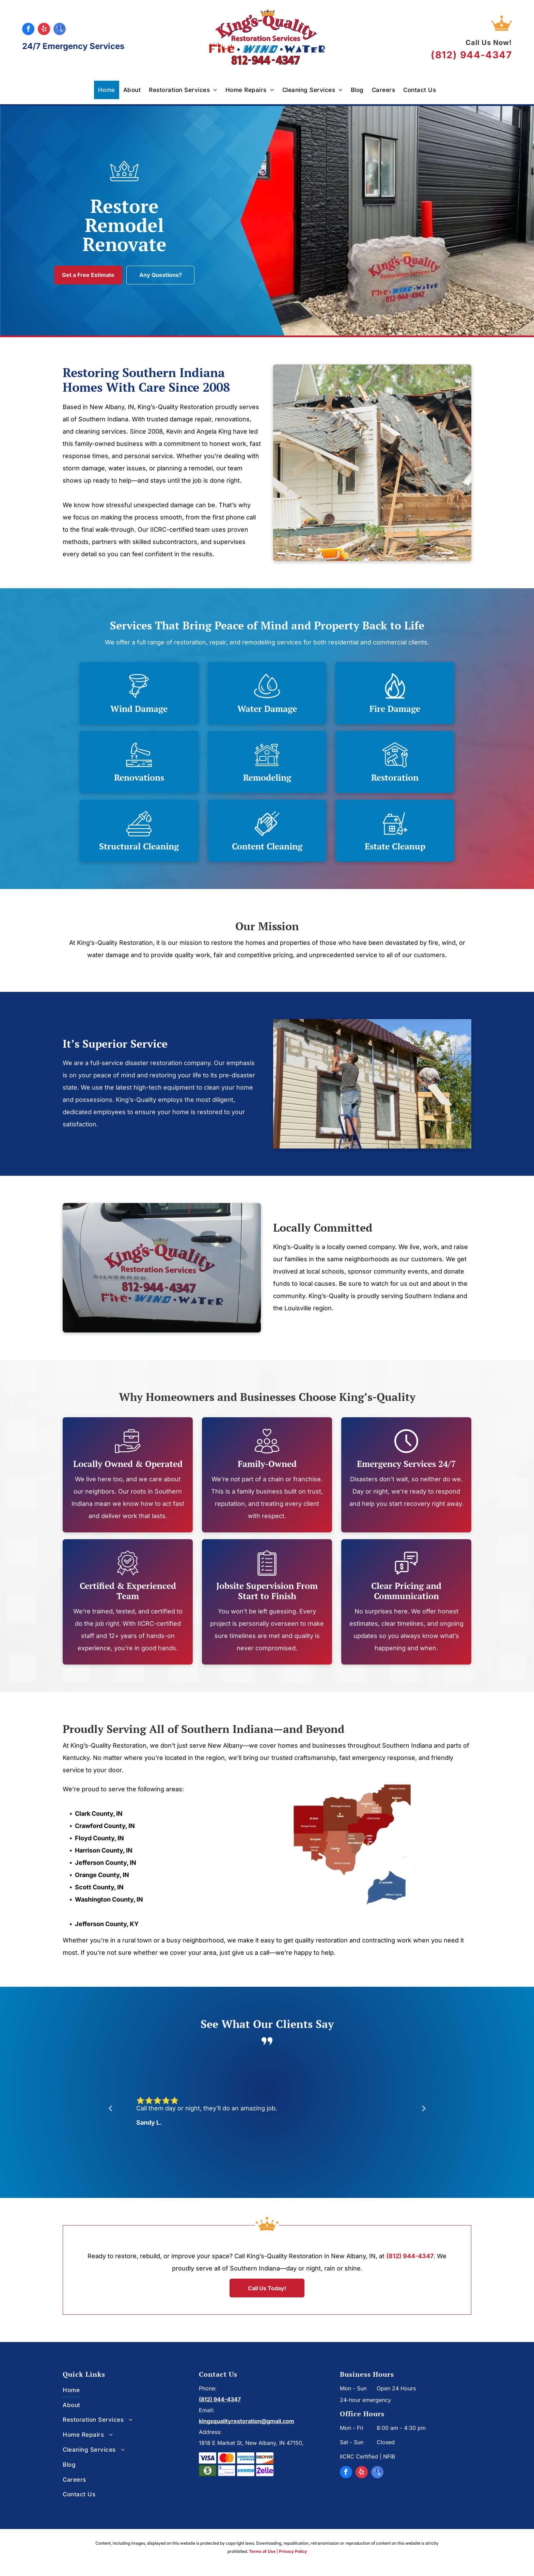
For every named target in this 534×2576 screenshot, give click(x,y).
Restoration (395, 777)
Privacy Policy (293, 2551)
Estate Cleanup (395, 846)
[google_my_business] (59, 30)
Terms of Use (262, 2551)
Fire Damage (395, 708)
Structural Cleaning (139, 846)
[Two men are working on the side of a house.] (372, 1084)
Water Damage (267, 708)
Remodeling (267, 777)
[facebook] (28, 30)
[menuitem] (106, 90)
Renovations (139, 777)
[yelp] (44, 30)
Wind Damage (139, 708)
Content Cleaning (267, 846)
